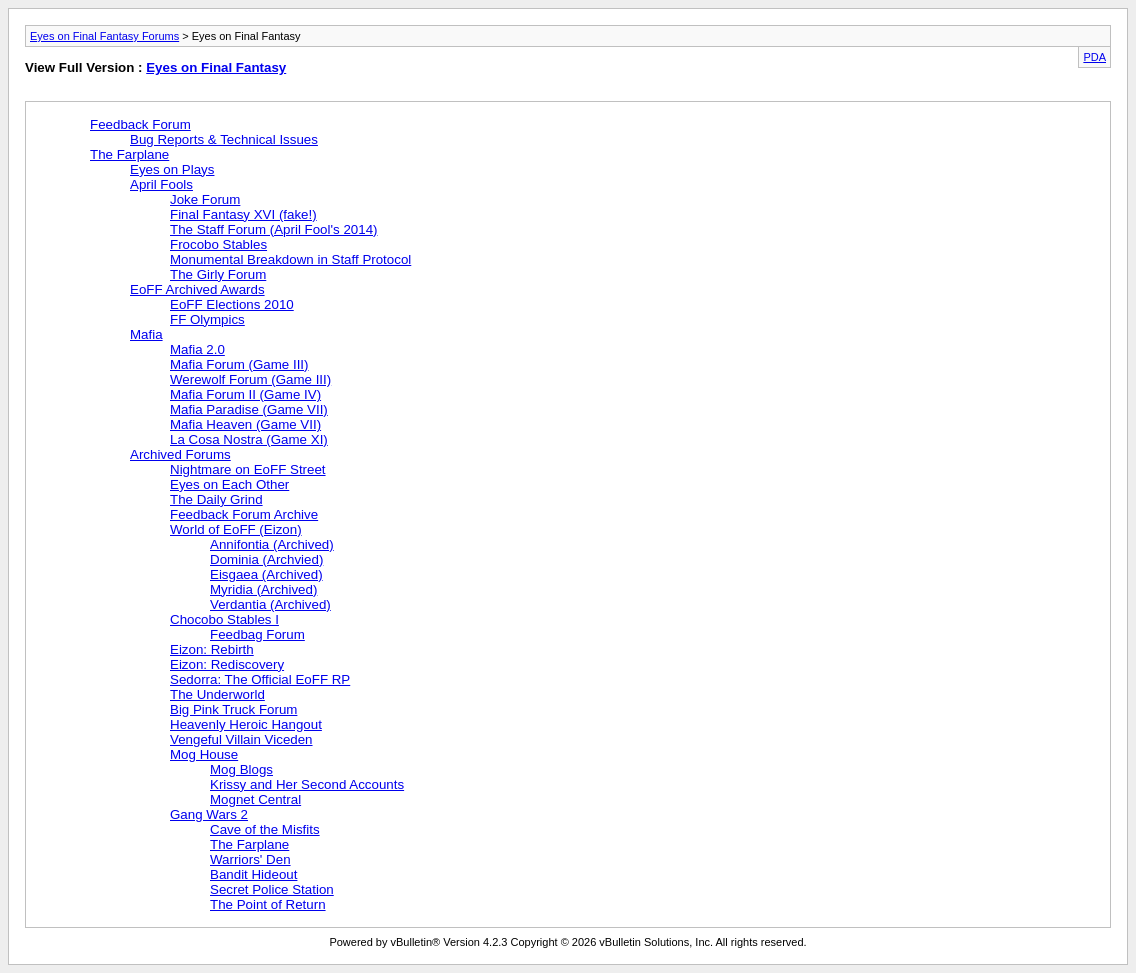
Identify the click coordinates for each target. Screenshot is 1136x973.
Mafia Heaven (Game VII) (245, 424)
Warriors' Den (250, 859)
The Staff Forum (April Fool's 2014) (273, 229)
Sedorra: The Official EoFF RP (260, 679)
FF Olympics (207, 319)
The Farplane (129, 154)
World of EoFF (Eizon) (236, 529)
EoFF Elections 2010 (232, 304)
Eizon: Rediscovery (227, 664)
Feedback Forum (140, 124)
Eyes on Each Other (229, 484)
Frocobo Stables (218, 244)
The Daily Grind (216, 499)
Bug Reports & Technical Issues (224, 139)
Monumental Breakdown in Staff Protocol (290, 259)
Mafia (146, 334)
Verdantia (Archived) (270, 604)
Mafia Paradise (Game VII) (249, 409)
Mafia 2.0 (197, 349)
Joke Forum (205, 199)
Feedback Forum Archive (244, 514)
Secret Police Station (272, 889)
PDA (1094, 57)
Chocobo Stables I (224, 619)
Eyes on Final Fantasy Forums (104, 36)
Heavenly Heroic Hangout (246, 724)
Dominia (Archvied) (266, 559)
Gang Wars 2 (209, 814)
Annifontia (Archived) (272, 544)
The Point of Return (268, 904)
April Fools (161, 184)
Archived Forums (180, 454)
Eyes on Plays (172, 169)
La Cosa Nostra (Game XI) (249, 439)
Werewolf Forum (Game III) (250, 379)
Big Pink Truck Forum (233, 709)
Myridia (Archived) (263, 589)
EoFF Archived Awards (197, 289)
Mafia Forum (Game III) (239, 364)
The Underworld (217, 694)
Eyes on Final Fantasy (216, 67)
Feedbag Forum (257, 634)
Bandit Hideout (253, 874)
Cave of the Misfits (265, 829)
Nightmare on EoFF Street (248, 469)
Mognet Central (255, 799)
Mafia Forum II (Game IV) (245, 394)
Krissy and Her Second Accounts (307, 784)
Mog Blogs (241, 769)
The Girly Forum (218, 274)
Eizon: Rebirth (212, 649)
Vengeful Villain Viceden (241, 739)
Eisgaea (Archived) (266, 574)
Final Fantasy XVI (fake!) (243, 214)
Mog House (204, 754)
